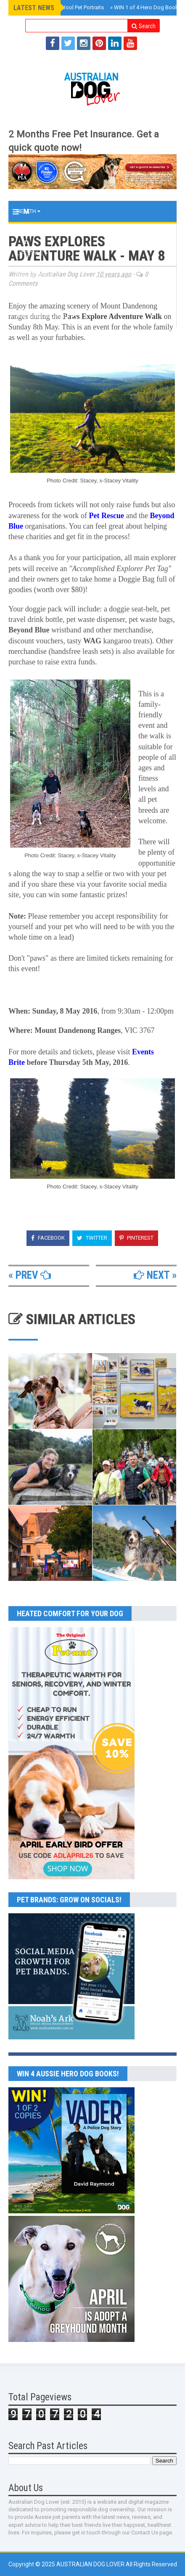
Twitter (92, 1238)
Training (30, 232)
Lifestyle (32, 253)
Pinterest (136, 1238)
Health (28, 211)
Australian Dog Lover (91, 2564)
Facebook (48, 1238)
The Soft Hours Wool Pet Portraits (61, 7)
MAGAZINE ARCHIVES (45, 316)
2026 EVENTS (34, 274)
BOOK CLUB (33, 295)
